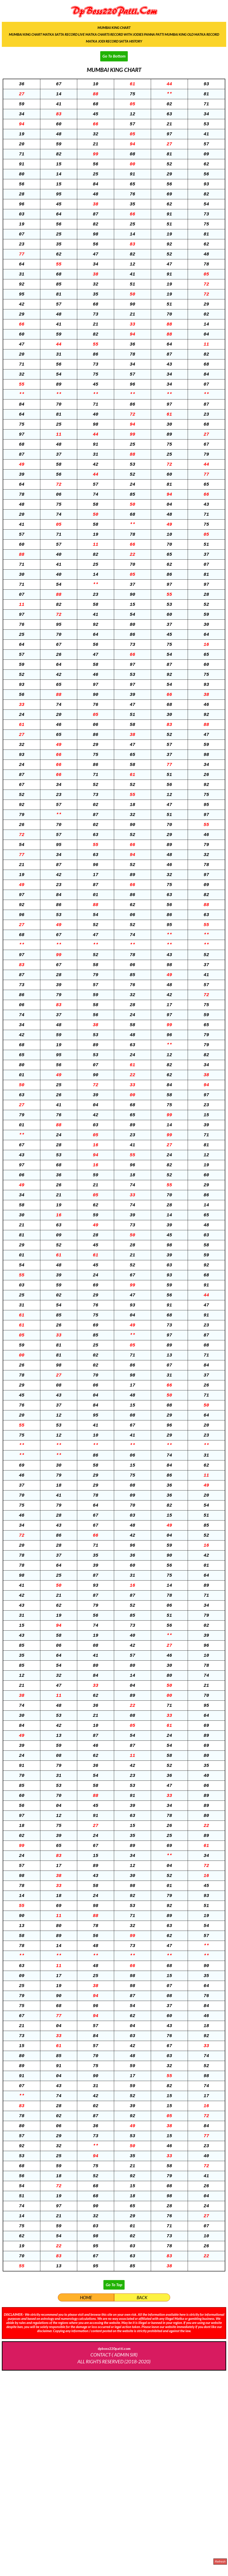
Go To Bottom (114, 56)
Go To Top (114, 2484)
